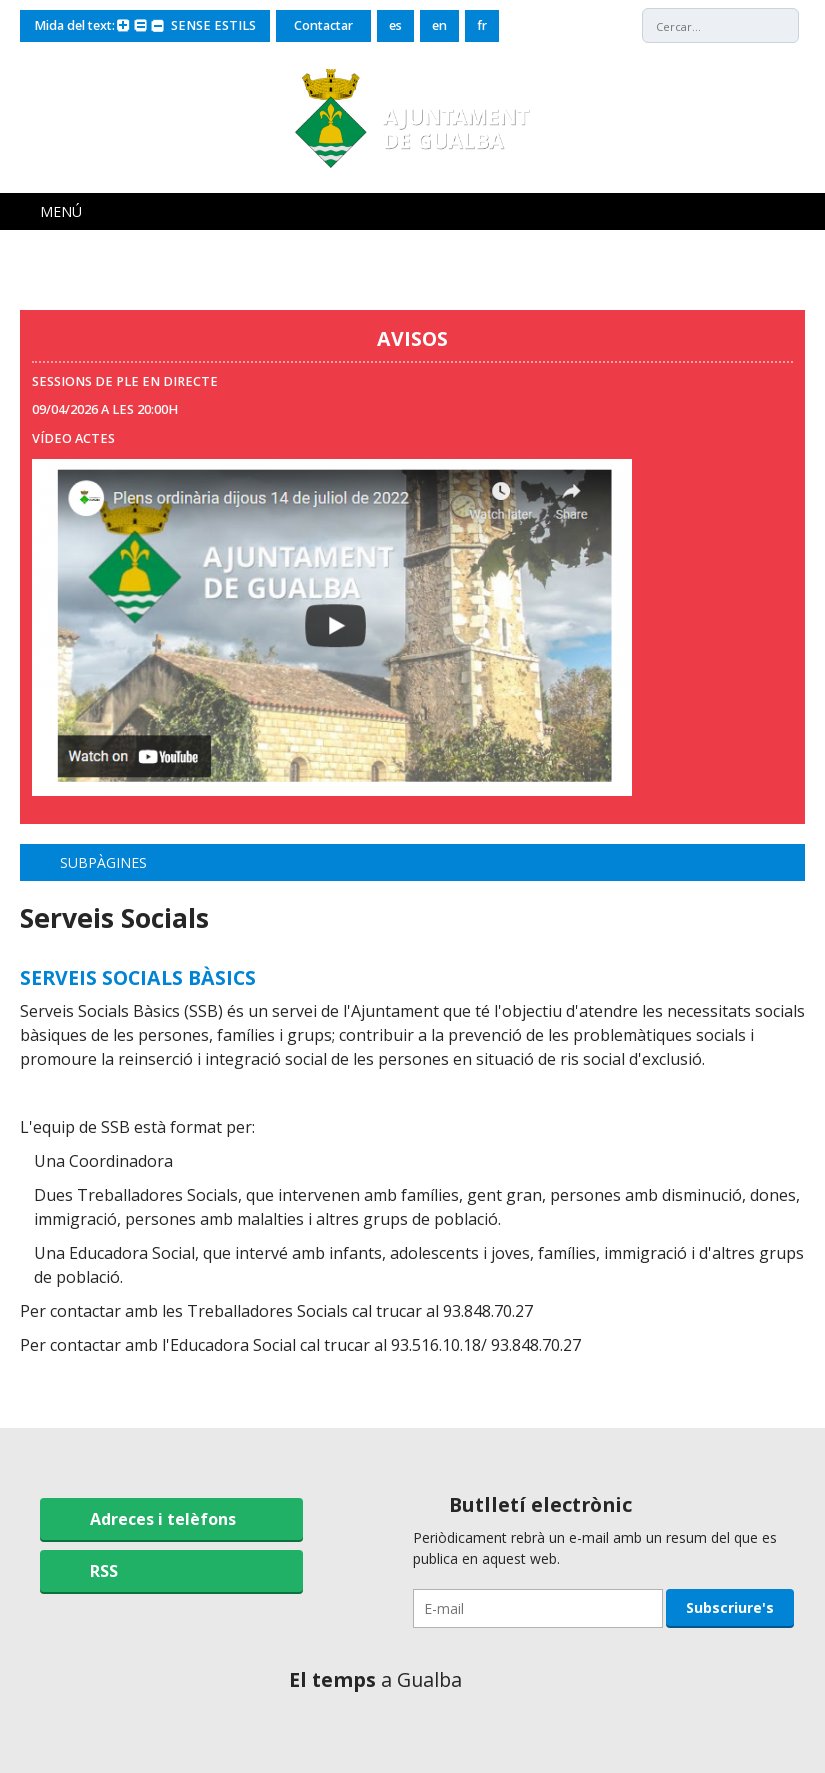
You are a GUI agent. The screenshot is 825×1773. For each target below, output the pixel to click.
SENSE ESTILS (213, 25)
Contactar (323, 25)
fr (482, 25)
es (395, 25)
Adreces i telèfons (163, 1519)
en (439, 25)
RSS (104, 1571)
